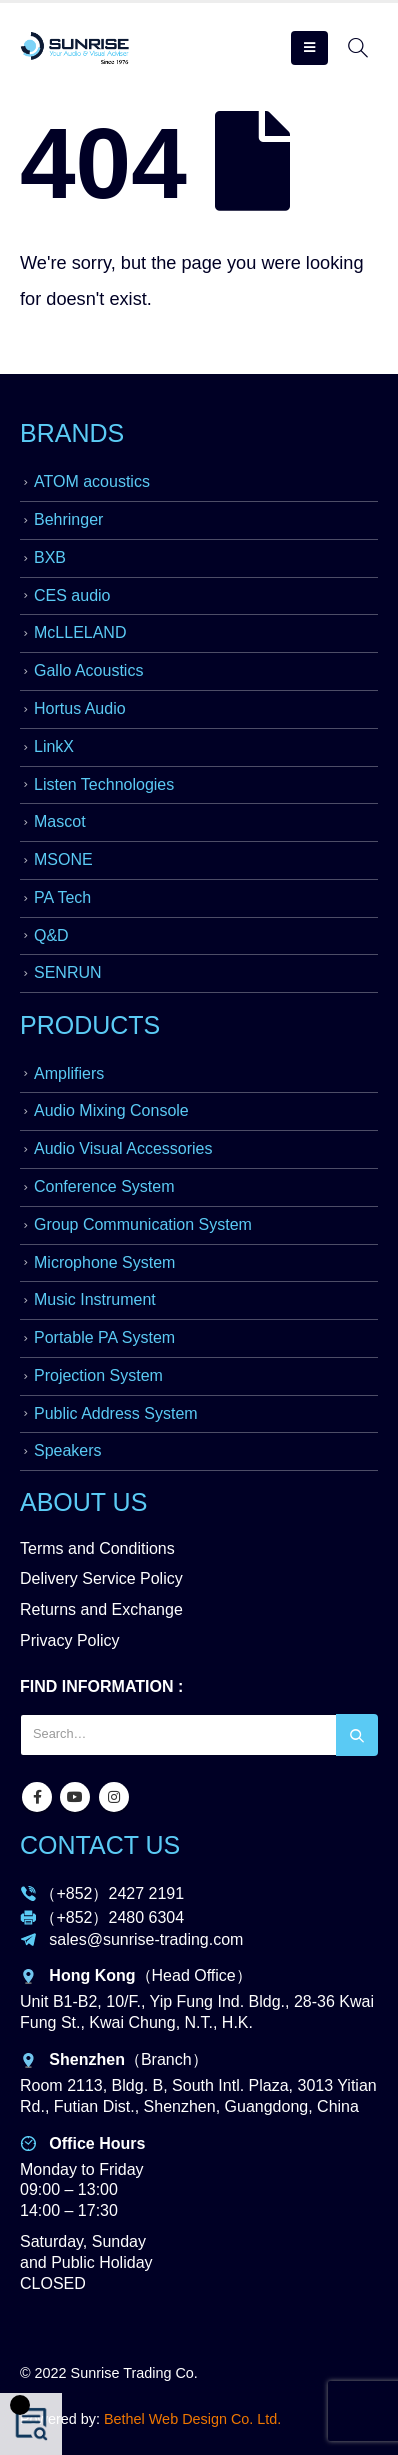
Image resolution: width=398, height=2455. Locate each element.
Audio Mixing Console (111, 1110)
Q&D (51, 935)
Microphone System (104, 1262)
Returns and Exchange (101, 1609)
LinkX (54, 746)
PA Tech (62, 897)
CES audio (72, 595)
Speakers (68, 1450)
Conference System (104, 1186)
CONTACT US (100, 1845)
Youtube (75, 1797)
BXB (50, 557)
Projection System (98, 1375)
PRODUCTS (90, 1025)
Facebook (37, 1797)
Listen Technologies (104, 784)
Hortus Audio (80, 708)
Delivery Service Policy (101, 1578)
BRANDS (72, 433)
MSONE (63, 859)
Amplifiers (69, 1073)
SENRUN (68, 972)
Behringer (68, 519)
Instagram (114, 1797)
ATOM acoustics (92, 481)
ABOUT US (83, 1502)
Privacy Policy (70, 1640)
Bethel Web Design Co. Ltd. (192, 2419)
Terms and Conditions (97, 1548)
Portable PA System (104, 1337)
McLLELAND (80, 632)
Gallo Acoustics (88, 670)
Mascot (60, 821)
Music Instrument (95, 1299)
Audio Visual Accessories (123, 1148)
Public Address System (116, 1413)
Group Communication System (143, 1224)
